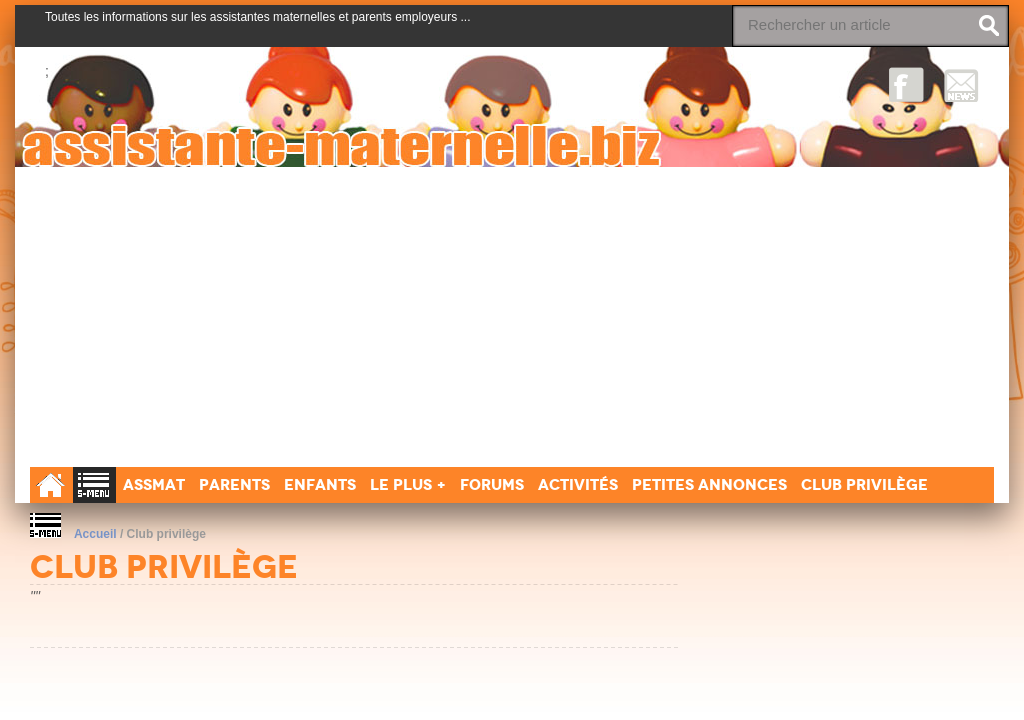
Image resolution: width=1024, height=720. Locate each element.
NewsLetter (961, 84)
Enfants (320, 484)
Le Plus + (408, 484)
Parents (234, 484)
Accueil (95, 534)
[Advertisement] (512, 317)
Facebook (906, 84)
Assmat (154, 484)
